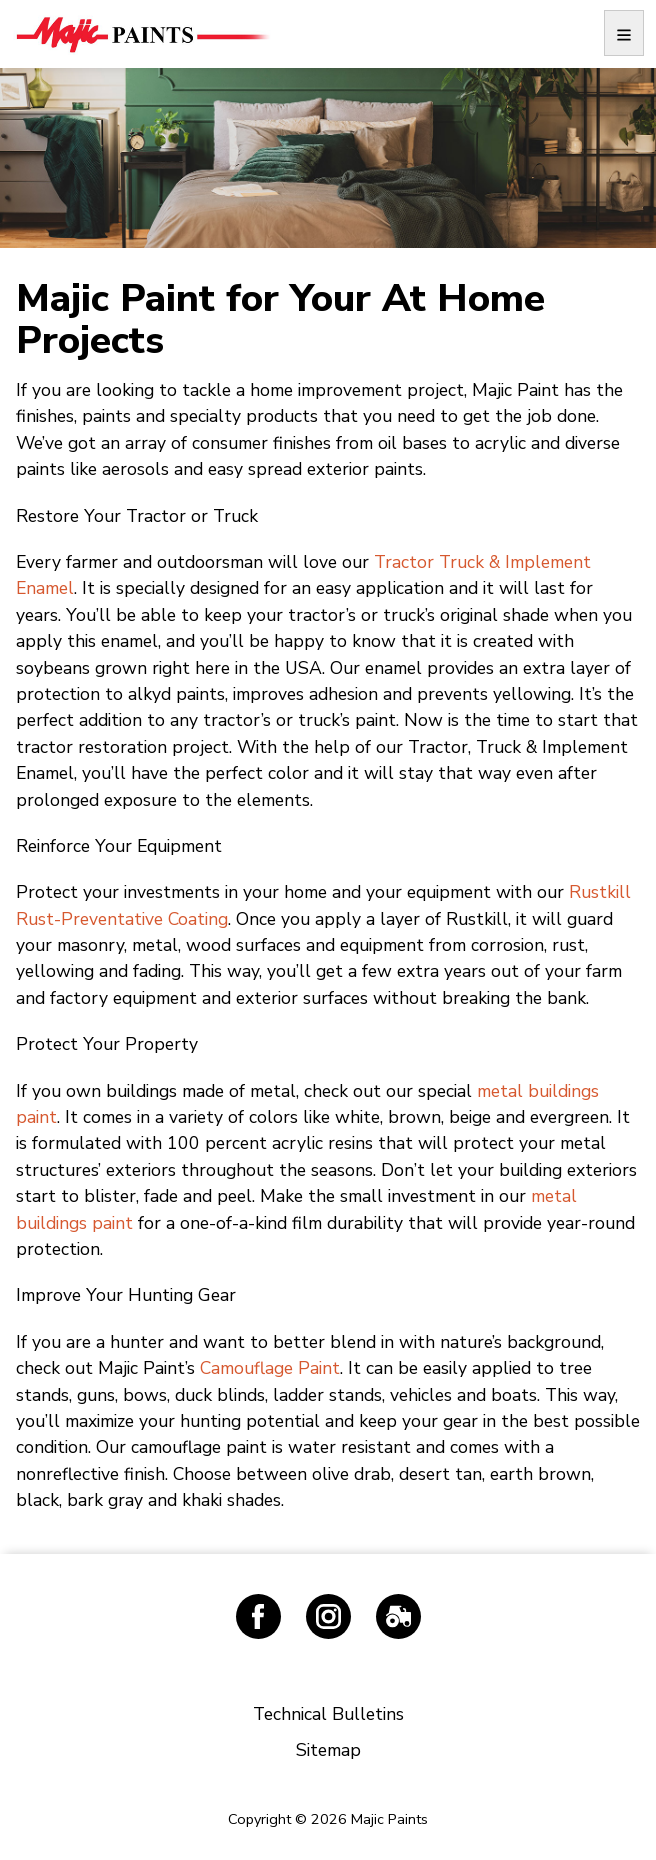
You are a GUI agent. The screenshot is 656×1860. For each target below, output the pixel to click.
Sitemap (328, 1750)
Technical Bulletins (328, 1714)
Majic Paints (142, 34)
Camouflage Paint (270, 1368)
